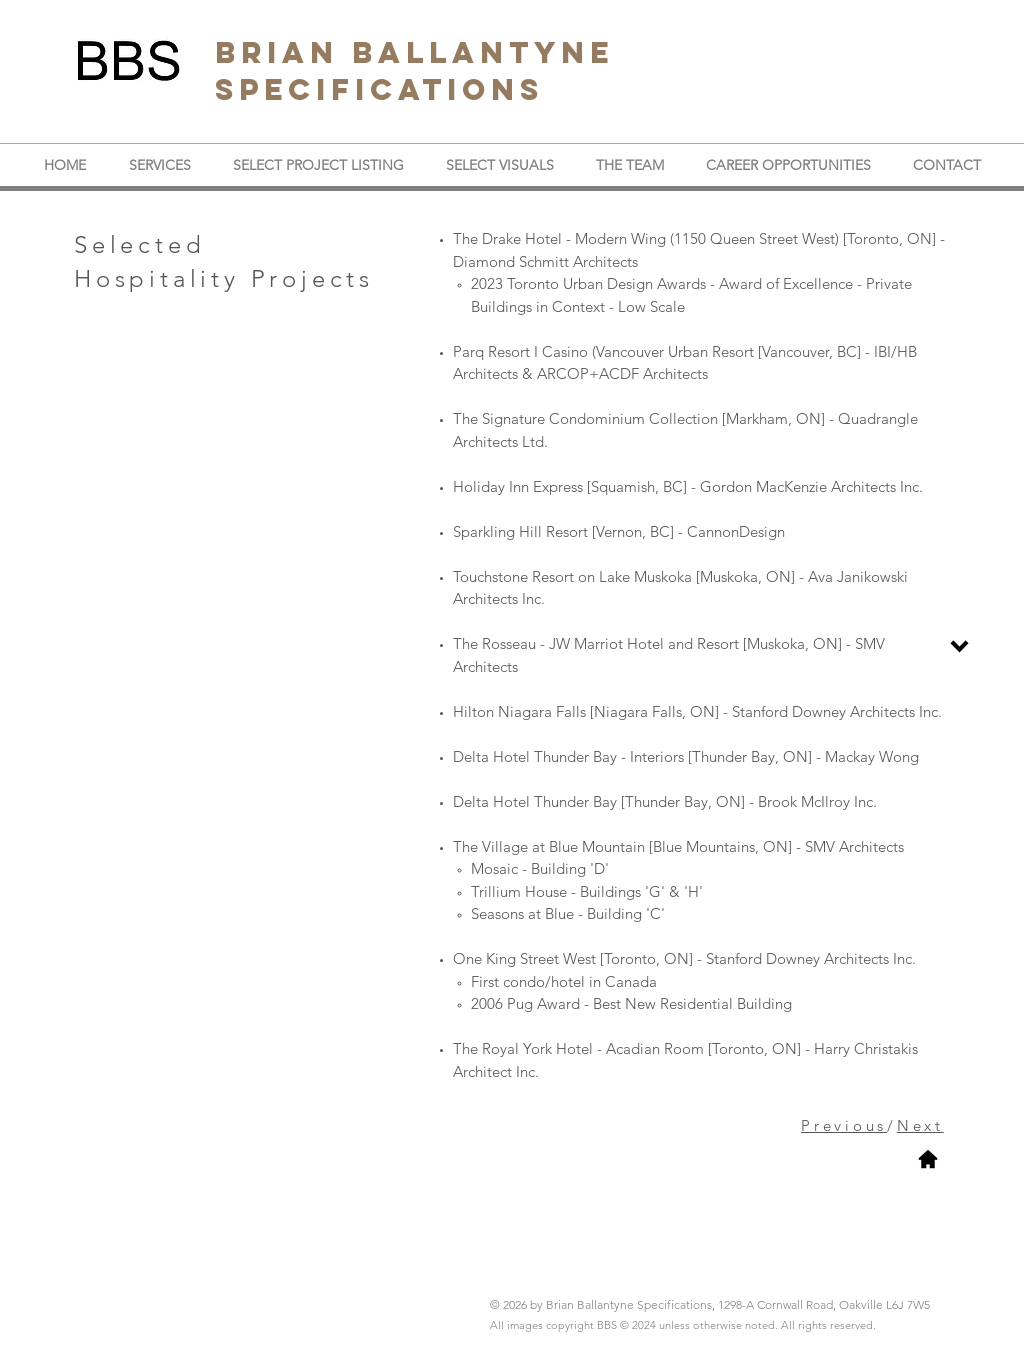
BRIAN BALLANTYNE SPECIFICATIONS (414, 71)
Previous (844, 1125)
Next (920, 1125)
